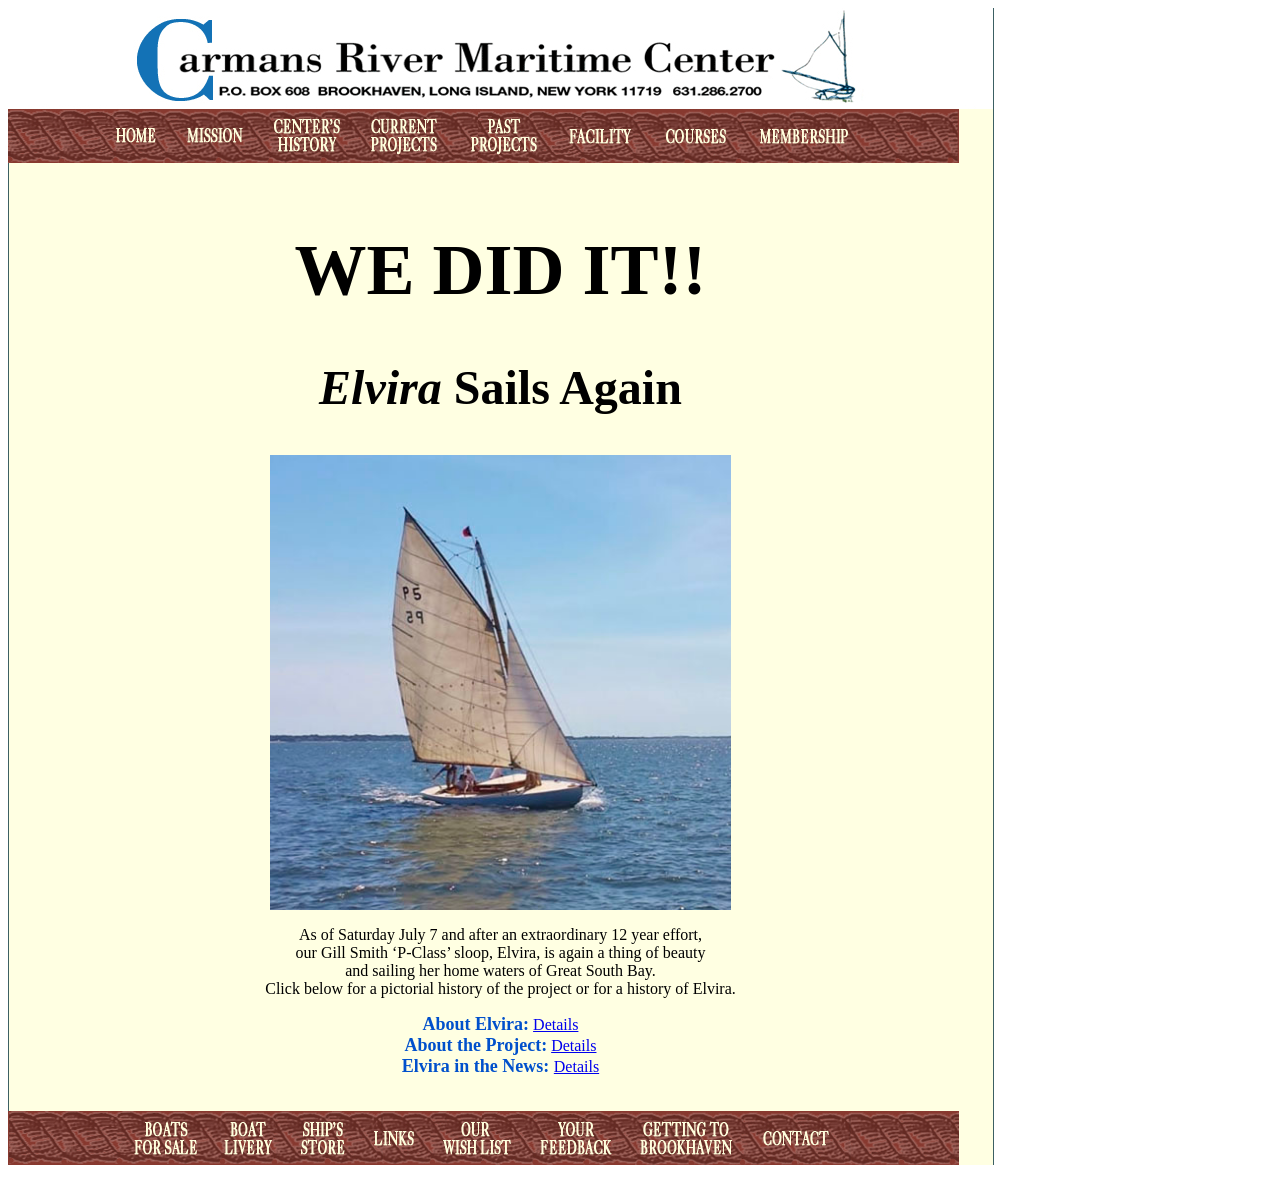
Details (555, 1024)
